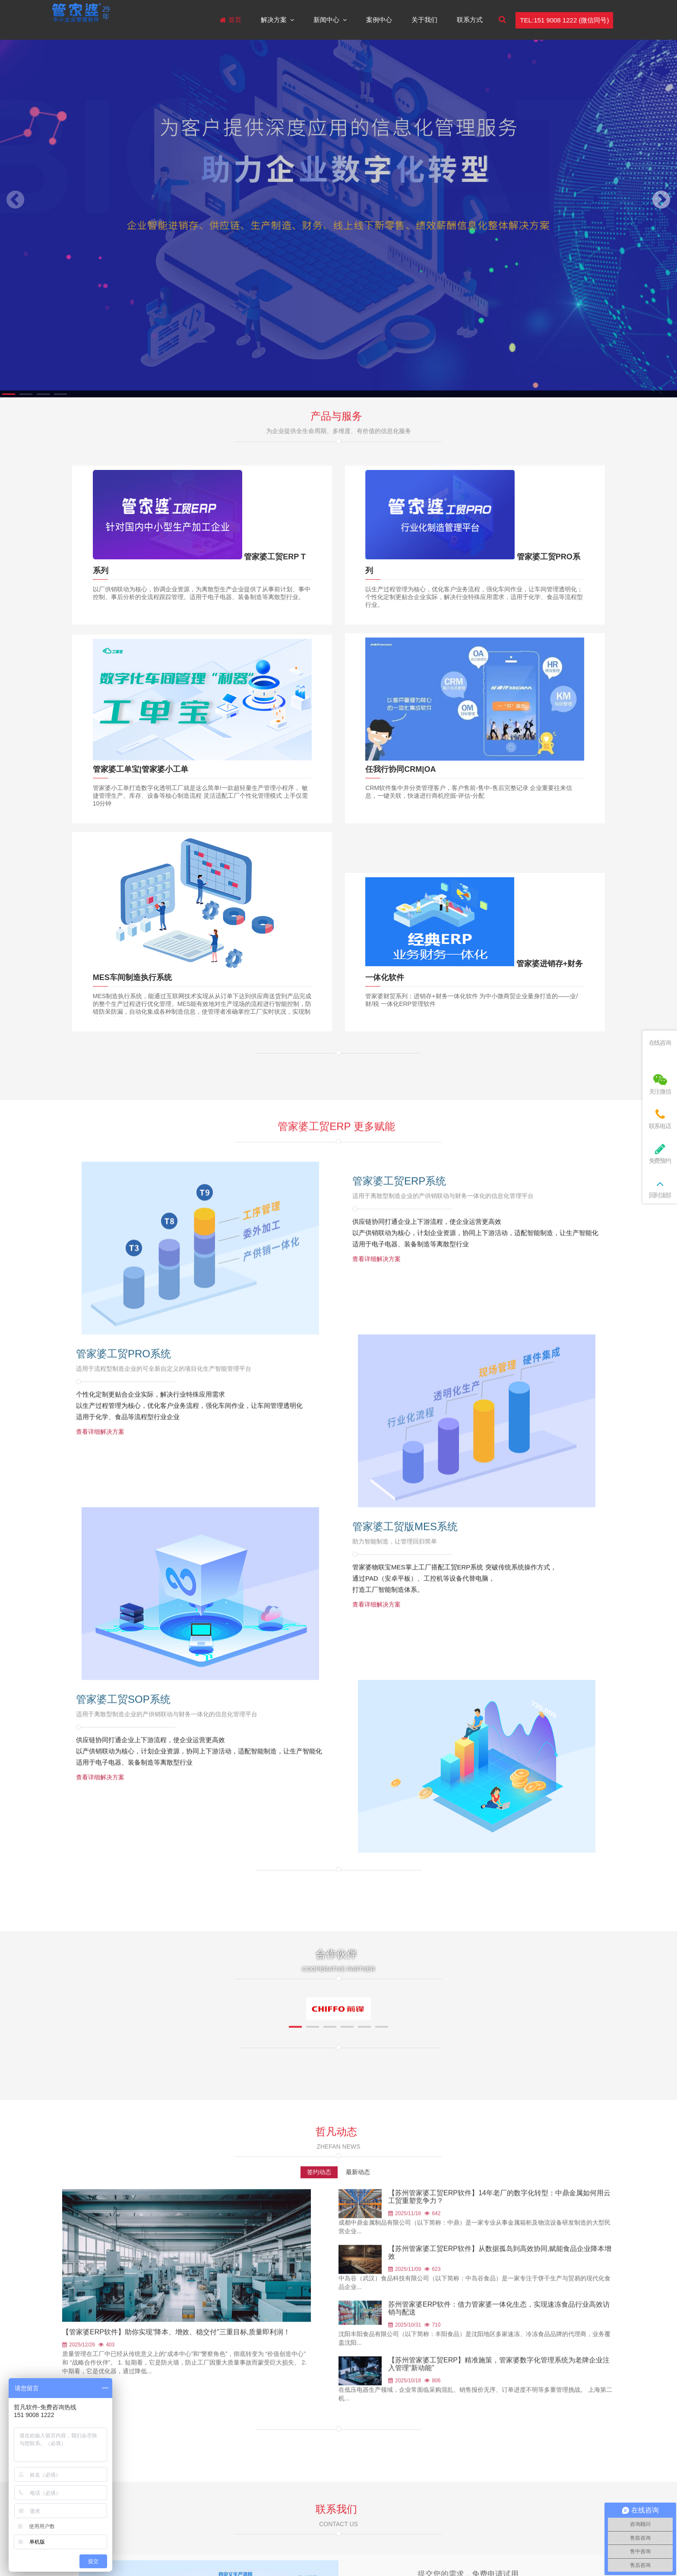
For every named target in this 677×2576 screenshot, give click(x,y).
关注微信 (659, 1084)
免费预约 (659, 1153)
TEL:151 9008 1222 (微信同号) (564, 20)
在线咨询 (660, 1042)
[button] (8, 394)
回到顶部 (659, 1188)
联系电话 (659, 1118)
